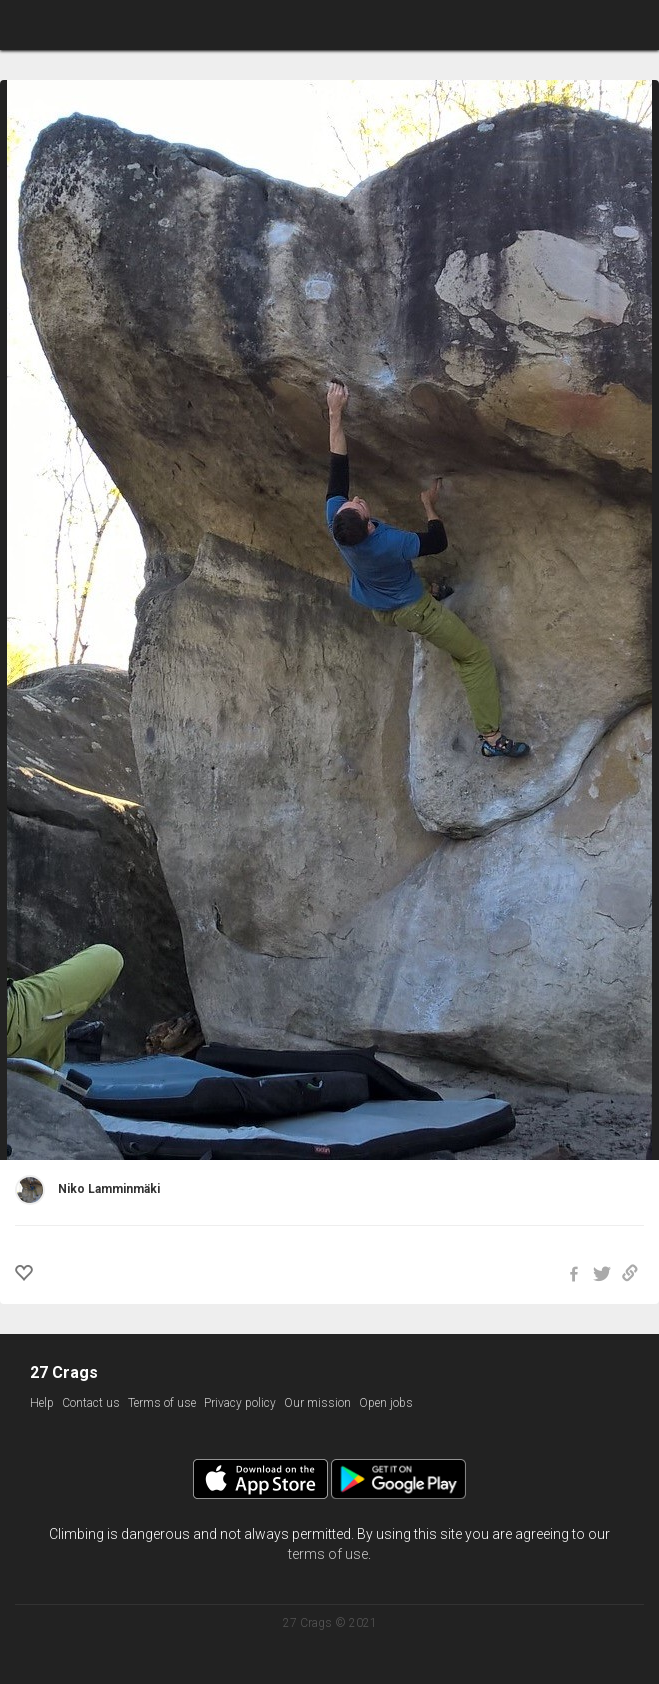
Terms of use (162, 1403)
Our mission (317, 1403)
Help (42, 1403)
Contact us (91, 1403)
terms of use (328, 1554)
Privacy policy (240, 1403)
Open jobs (386, 1403)
